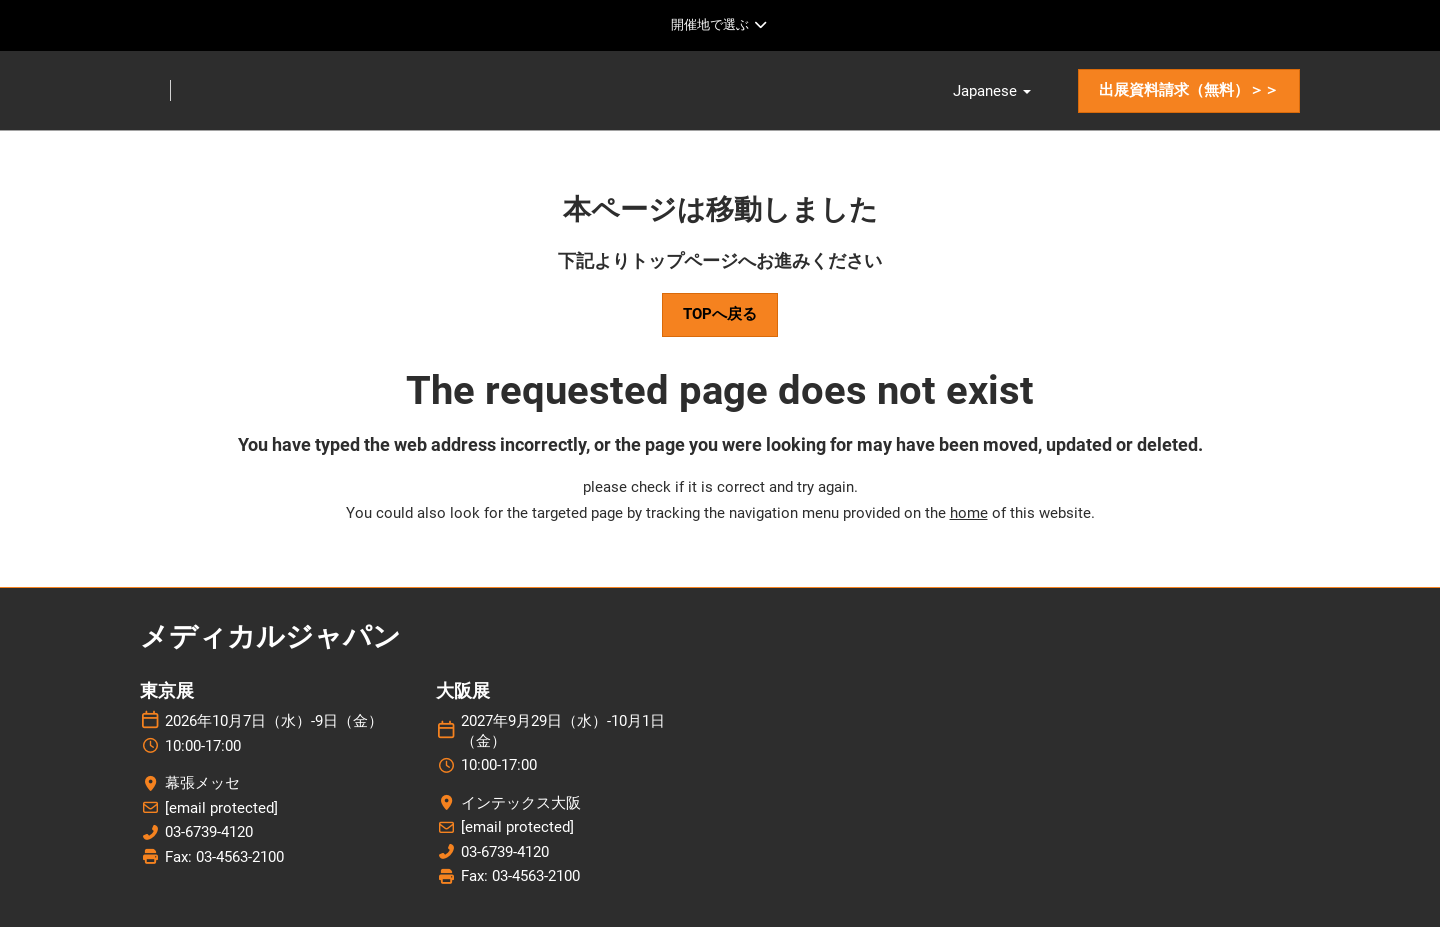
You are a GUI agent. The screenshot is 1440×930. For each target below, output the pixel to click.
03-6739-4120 (209, 836)
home (969, 516)
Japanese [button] (992, 93)
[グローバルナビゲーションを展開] (719, 25)
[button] (1189, 93)
